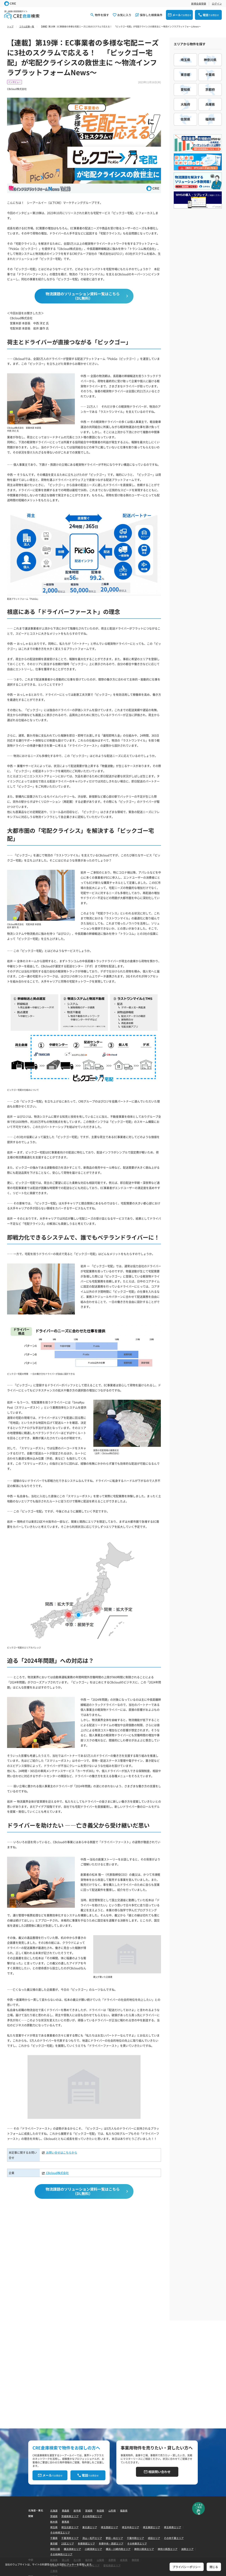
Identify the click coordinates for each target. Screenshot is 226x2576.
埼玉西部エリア (109, 2527)
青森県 (65, 2510)
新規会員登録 (198, 3)
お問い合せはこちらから (61, 2152)
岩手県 (77, 2510)
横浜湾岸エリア (72, 2549)
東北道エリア (89, 2527)
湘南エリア (187, 2549)
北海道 (54, 2510)
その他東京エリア (137, 2543)
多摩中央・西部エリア (111, 2543)
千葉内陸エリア (135, 2538)
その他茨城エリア (92, 2516)
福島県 (123, 2510)
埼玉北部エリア (70, 2527)
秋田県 (100, 2510)
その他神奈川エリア (61, 2554)
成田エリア (154, 2538)
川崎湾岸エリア (93, 2549)
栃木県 (54, 2521)
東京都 (54, 2543)
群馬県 (65, 2521)
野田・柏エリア (114, 2538)
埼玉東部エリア (151, 2527)
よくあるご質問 (198, 2506)
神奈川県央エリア (144, 2549)
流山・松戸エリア (92, 2538)
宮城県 (89, 2510)
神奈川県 (55, 2549)
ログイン (217, 3)
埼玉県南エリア (172, 2527)
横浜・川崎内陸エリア (118, 2549)
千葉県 (54, 2538)
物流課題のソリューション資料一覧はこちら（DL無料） (83, 296)
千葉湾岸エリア (70, 2538)
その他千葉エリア (174, 2538)
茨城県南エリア (70, 2516)
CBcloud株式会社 (57, 2173)
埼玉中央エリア (130, 2527)
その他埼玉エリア (60, 2532)
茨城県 (54, 2516)
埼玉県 (54, 2527)
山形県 (112, 2510)
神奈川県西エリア (167, 2549)
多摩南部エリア (86, 2543)
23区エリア (67, 2543)
